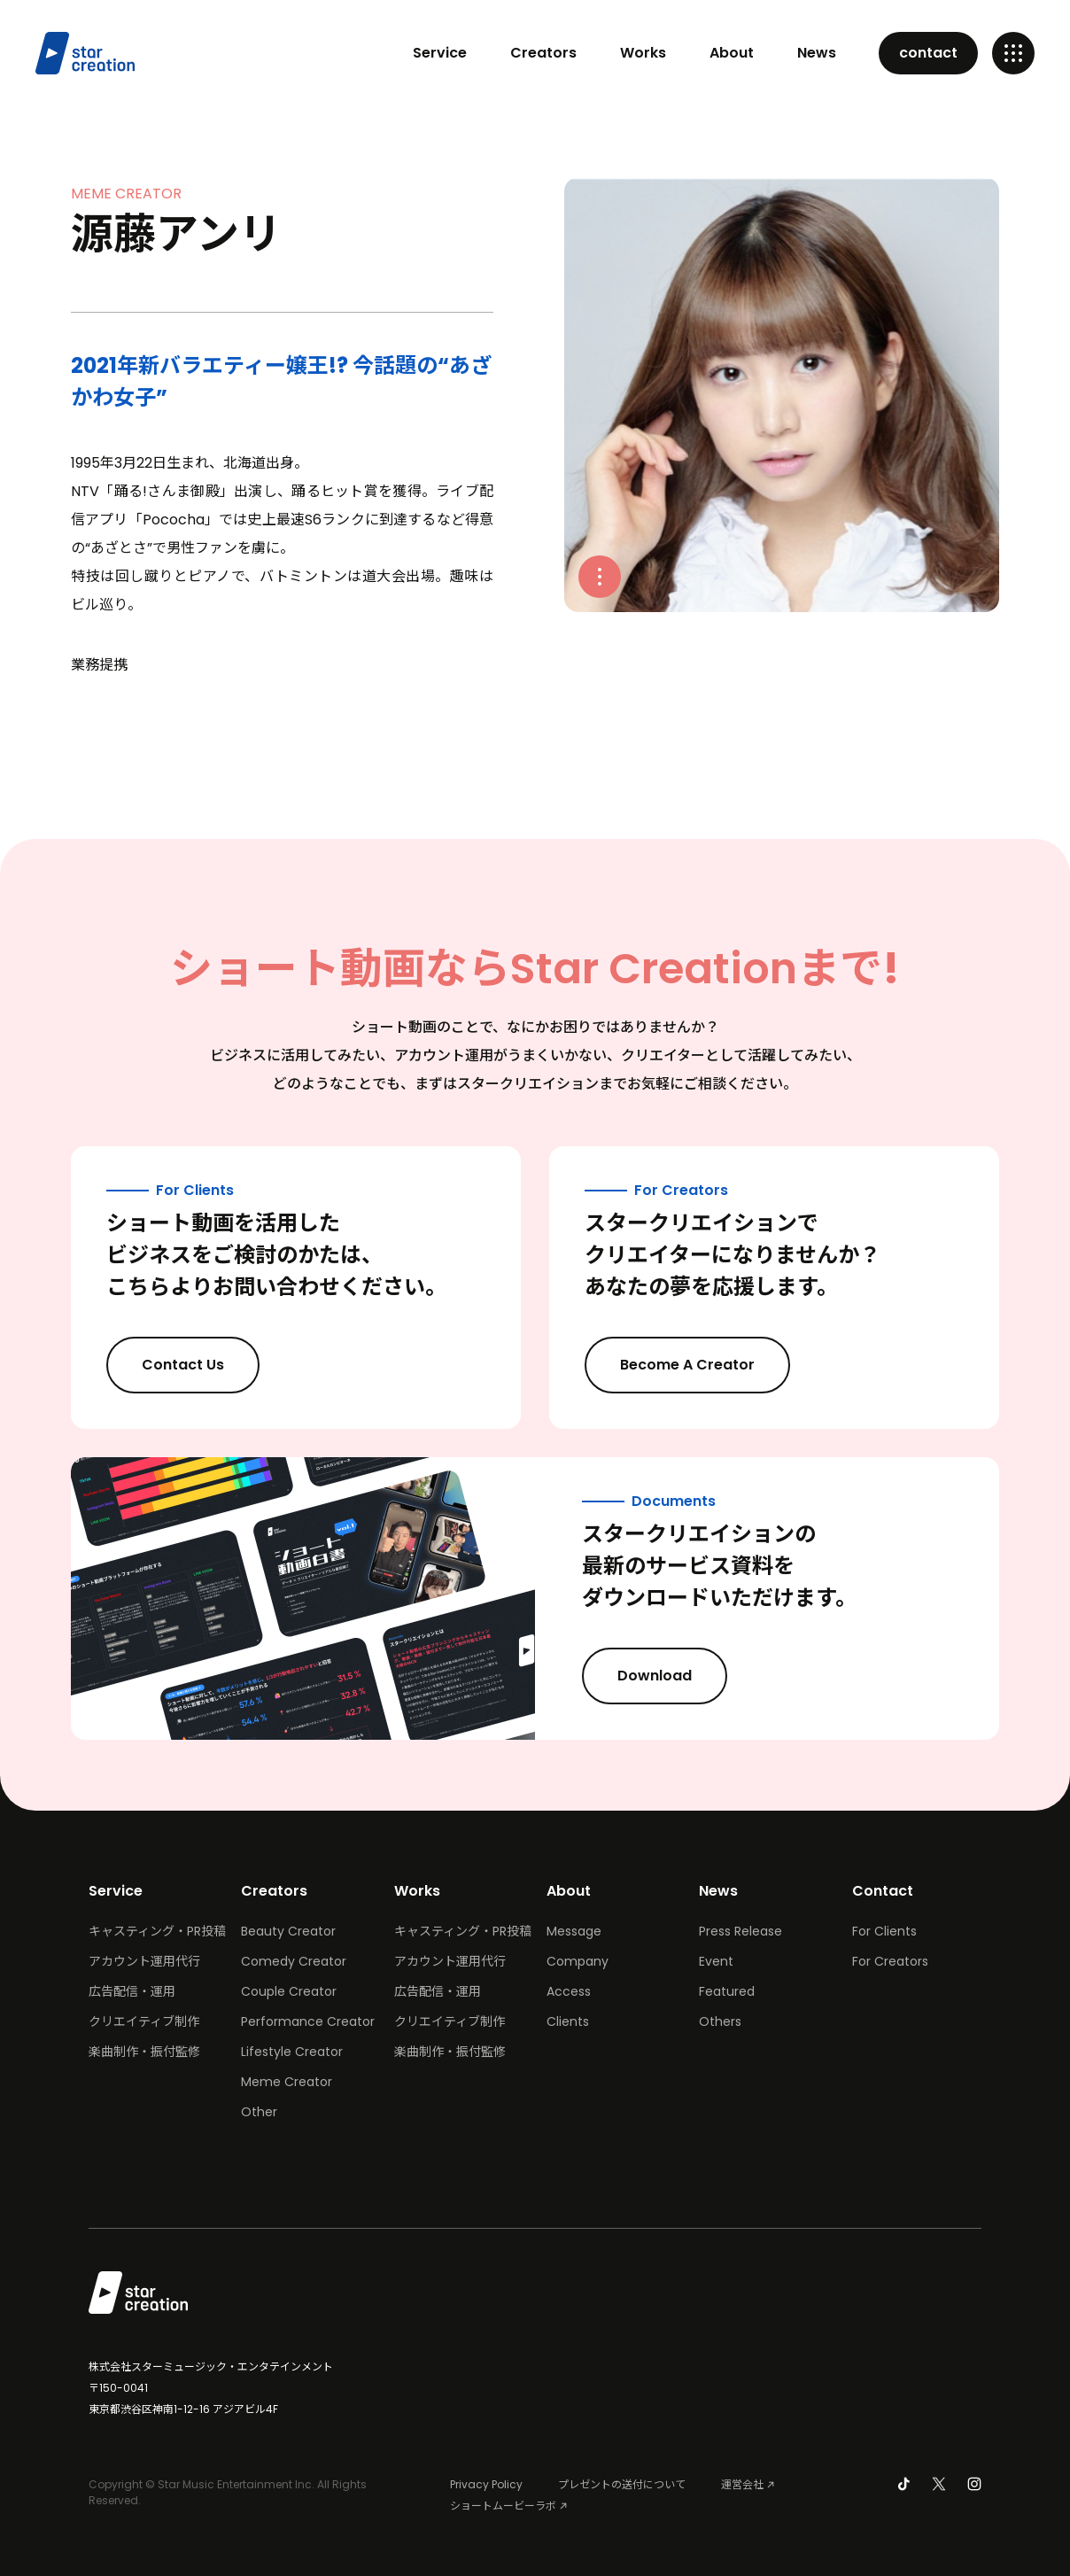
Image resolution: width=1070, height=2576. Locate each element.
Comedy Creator (293, 1961)
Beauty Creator (288, 1931)
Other (259, 2112)
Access (569, 1991)
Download (669, 1675)
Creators (543, 53)
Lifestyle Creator (292, 2051)
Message (574, 1931)
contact (928, 53)
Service (440, 53)
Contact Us (198, 1364)
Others (720, 2021)
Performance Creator (308, 2021)
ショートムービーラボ (503, 2505)
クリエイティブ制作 (144, 2021)
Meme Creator (286, 2082)
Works (643, 53)
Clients (568, 2021)
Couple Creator (289, 1991)
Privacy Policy (486, 2484)
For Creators (890, 1961)
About (731, 53)
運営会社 (742, 2484)
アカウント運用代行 (144, 1961)
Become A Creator (702, 1364)
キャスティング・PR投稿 (157, 1931)
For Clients (884, 1931)
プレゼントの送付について (622, 2484)
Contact (882, 1891)
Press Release (740, 1931)
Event (716, 1961)
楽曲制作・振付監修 (144, 2051)
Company (578, 1961)
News (816, 53)
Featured (727, 1991)
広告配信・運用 (132, 1991)
